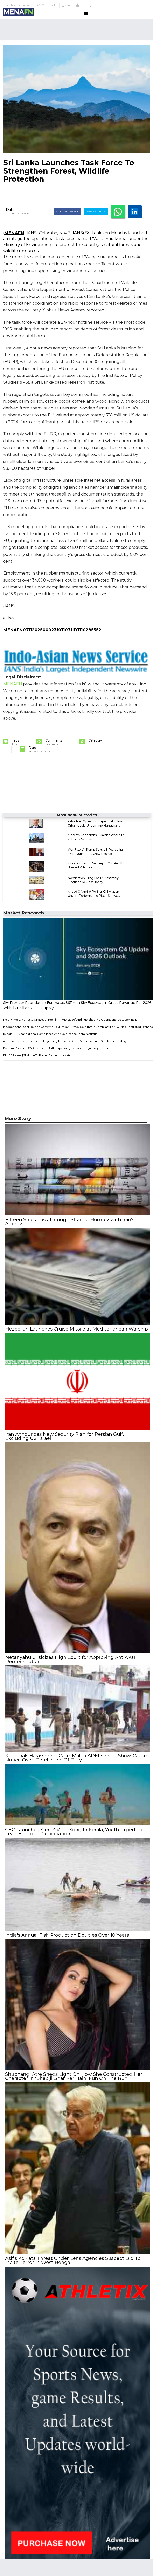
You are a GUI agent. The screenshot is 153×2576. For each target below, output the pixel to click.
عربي (66, 5)
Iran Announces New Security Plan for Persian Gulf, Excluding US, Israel (76, 1441)
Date (10, 217)
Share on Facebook (67, 219)
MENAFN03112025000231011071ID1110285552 (52, 637)
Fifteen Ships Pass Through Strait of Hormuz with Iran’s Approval (69, 1229)
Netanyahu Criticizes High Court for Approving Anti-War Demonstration (70, 1663)
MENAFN (14, 240)
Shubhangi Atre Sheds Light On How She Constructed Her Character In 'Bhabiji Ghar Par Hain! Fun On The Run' (73, 2075)
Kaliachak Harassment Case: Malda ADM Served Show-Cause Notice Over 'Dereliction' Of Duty (75, 1760)
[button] (77, 5)
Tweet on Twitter (96, 219)
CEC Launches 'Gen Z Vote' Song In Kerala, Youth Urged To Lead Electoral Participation (73, 1833)
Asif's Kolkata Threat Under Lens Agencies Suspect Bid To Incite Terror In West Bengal (72, 2258)
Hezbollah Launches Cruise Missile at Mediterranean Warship (76, 1335)
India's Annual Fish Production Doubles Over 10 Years (66, 1935)
